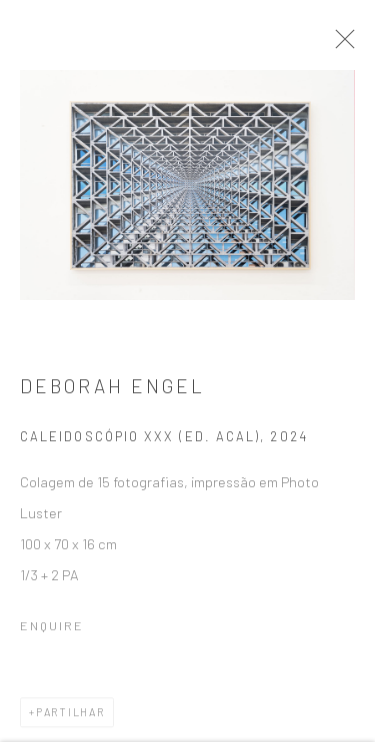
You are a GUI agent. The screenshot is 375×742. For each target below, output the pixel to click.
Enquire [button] (52, 632)
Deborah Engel (113, 393)
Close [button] (357, 45)
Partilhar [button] (70, 718)
